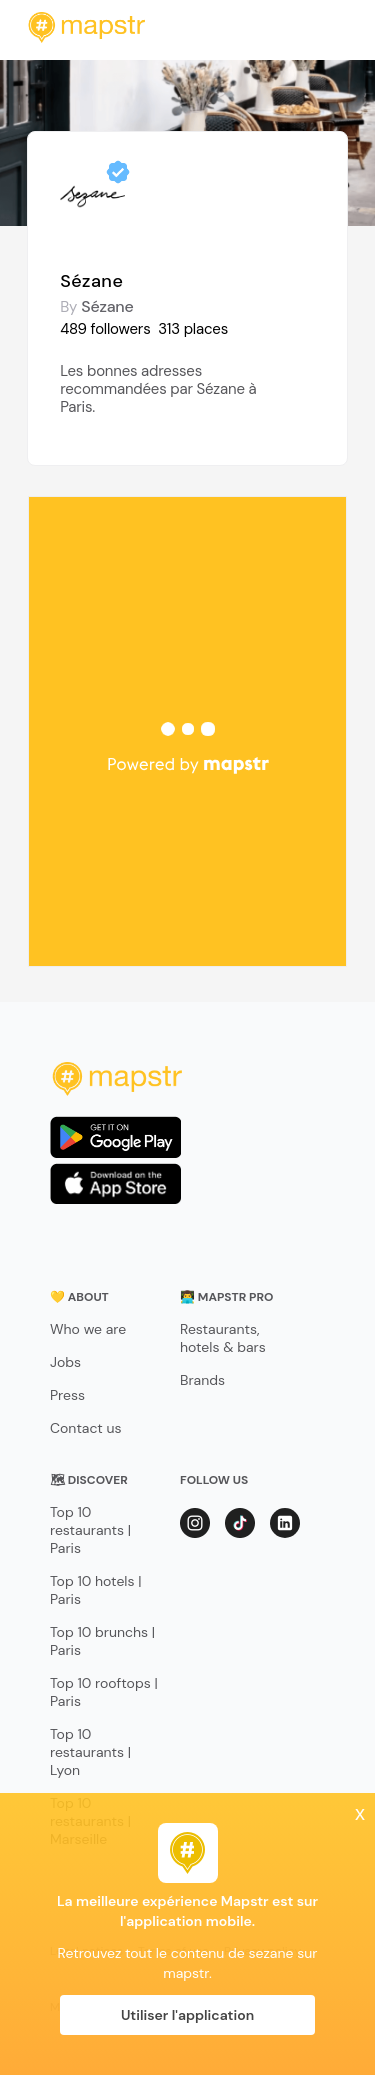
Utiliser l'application (187, 2015)
